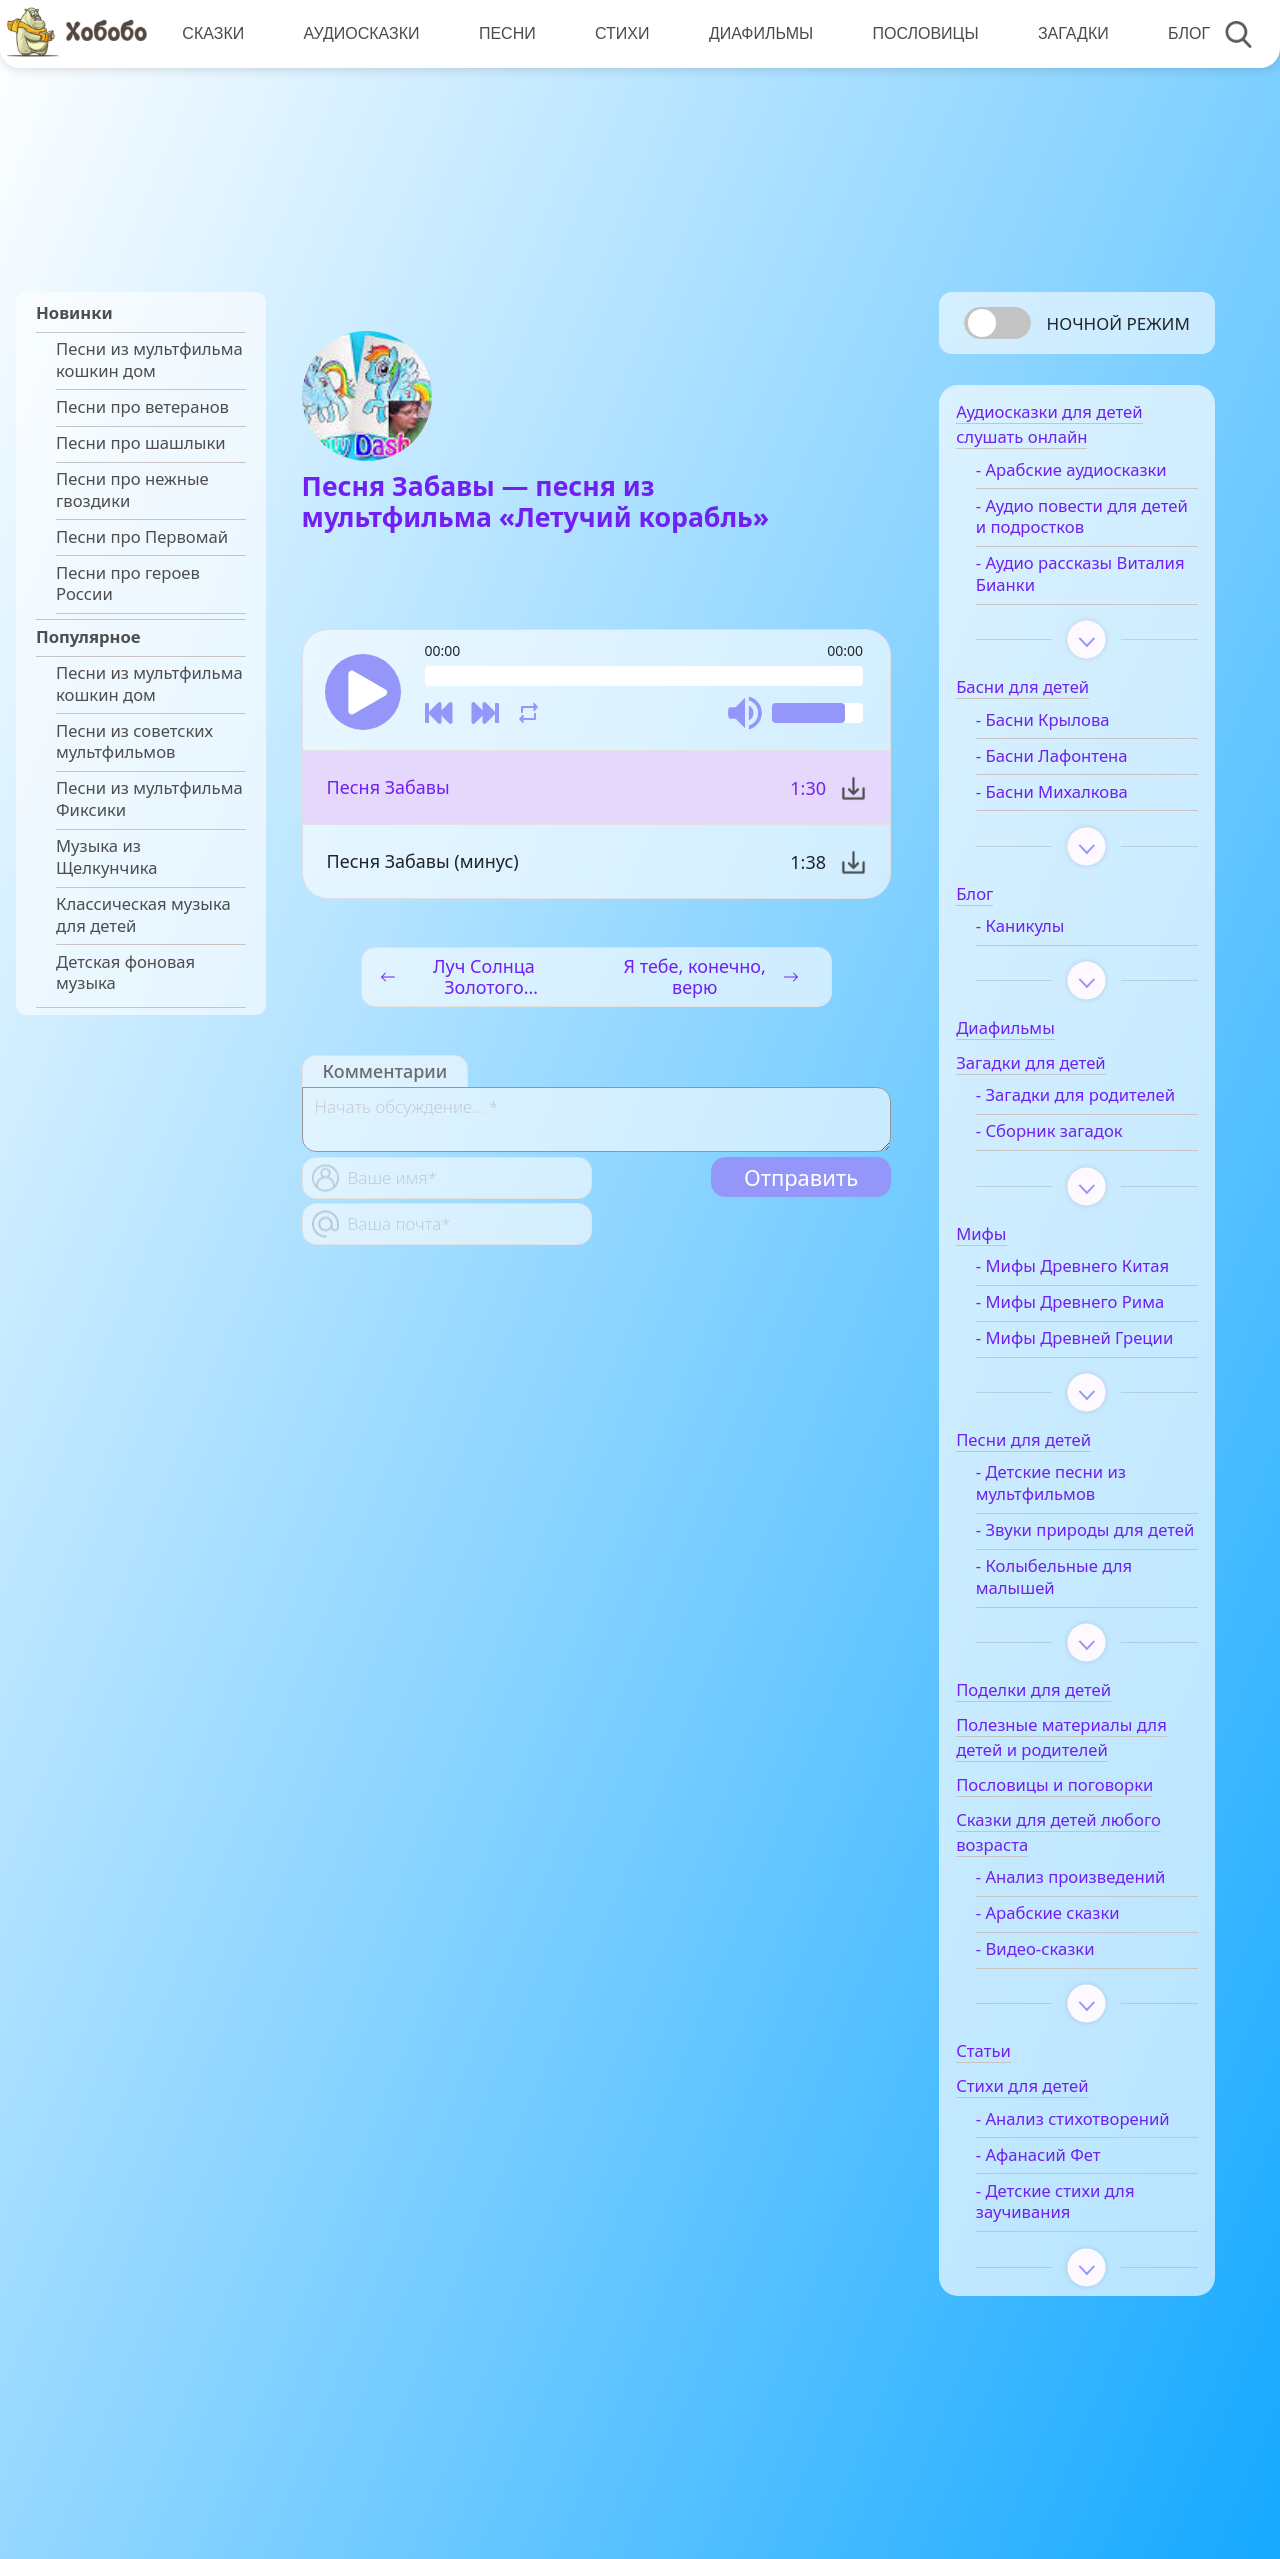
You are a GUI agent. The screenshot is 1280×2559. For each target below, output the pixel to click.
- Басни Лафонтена (1071, 762)
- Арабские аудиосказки (1090, 476)
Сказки (213, 33)
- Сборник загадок (1068, 1159)
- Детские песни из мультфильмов (1070, 1533)
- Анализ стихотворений (1055, 2201)
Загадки (1067, 33)
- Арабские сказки (1067, 1984)
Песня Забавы (388, 789)
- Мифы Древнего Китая (1091, 1294)
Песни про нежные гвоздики (132, 490)
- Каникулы (1039, 932)
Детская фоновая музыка (125, 973)
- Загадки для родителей (1049, 1112)
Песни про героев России (128, 584)
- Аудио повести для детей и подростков (1075, 523)
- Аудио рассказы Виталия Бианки (1063, 580)
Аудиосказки (360, 33)
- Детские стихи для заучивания (1074, 2295)
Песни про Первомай (142, 537)
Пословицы (921, 33)
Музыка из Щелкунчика (107, 857)
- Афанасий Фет (1057, 2248)
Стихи (619, 33)
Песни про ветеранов (142, 407)
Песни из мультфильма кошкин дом (149, 360)
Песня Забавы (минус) (423, 863)
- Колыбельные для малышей (1073, 1648)
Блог (1183, 33)
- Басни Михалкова (1071, 798)
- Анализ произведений (1090, 1948)
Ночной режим (1118, 323)
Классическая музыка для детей (143, 915)
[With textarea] (596, 1121)
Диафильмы (757, 33)
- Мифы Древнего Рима (1089, 1330)
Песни (505, 33)
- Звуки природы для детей (1079, 1590)
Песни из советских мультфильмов (134, 742)
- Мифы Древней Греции (1062, 1377)
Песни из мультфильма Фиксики (149, 799)
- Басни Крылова (1062, 726)
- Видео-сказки (1054, 2020)
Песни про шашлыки (141, 443)
